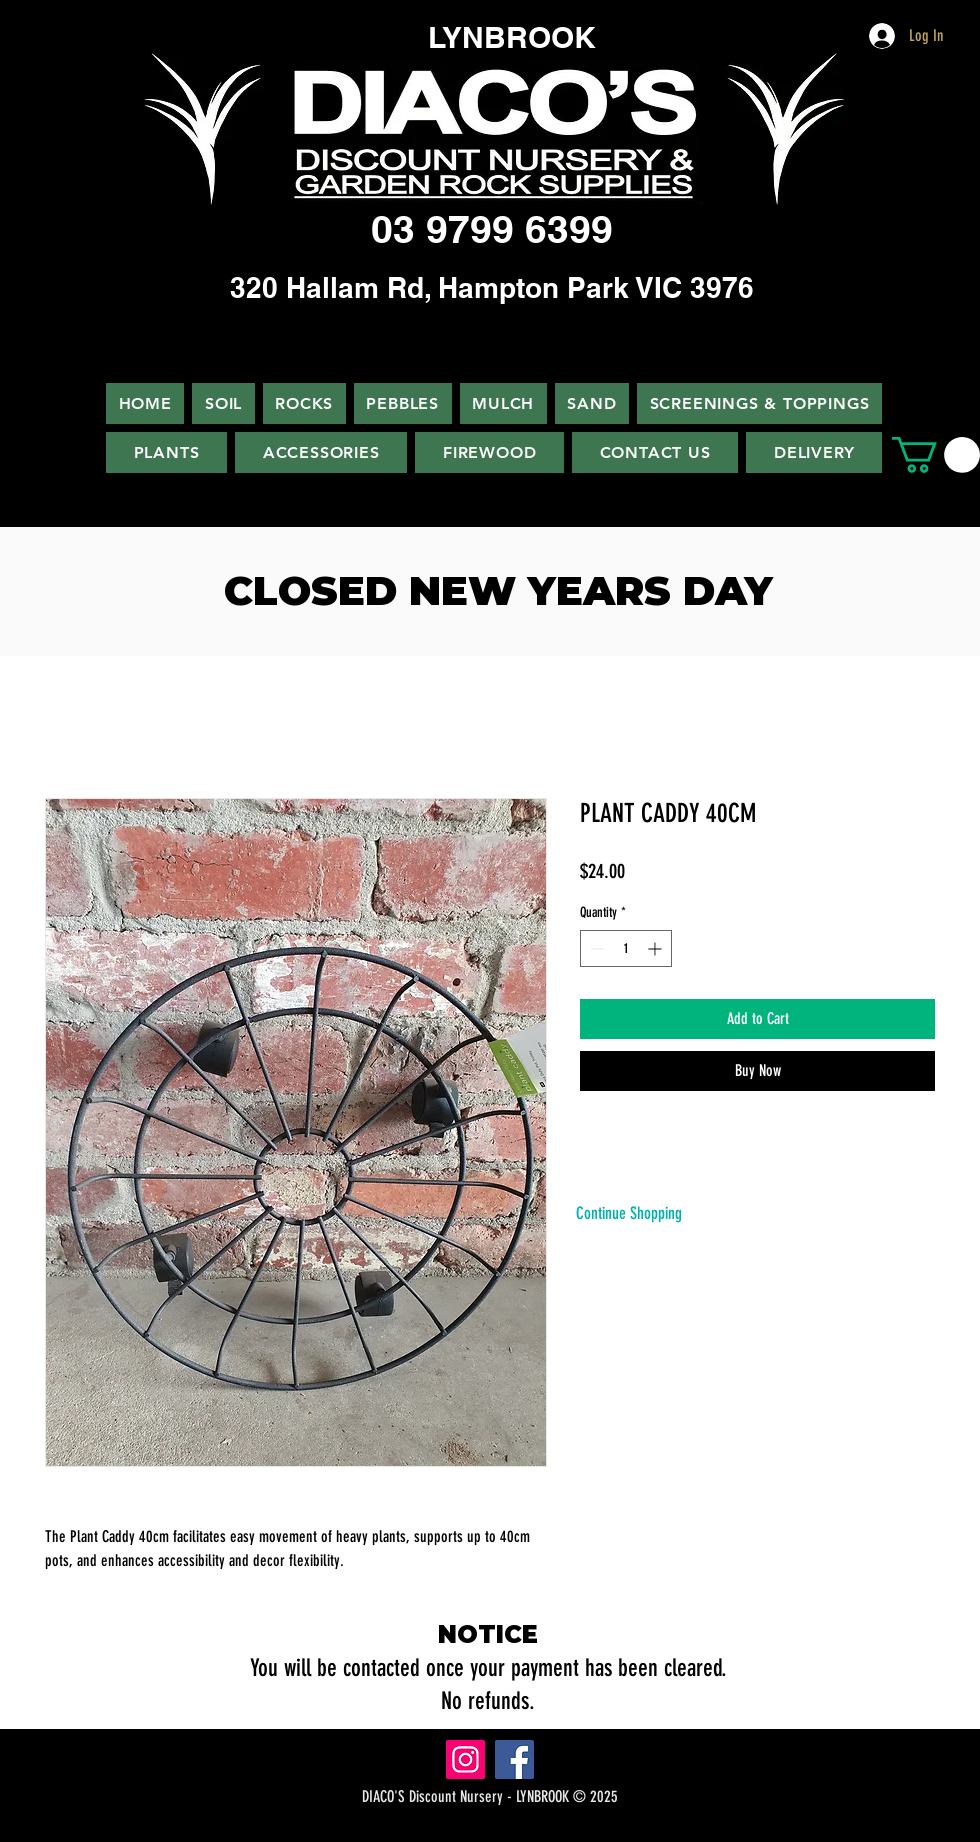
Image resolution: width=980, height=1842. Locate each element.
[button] (936, 455)
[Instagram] (465, 1759)
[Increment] (656, 948)
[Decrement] (595, 948)
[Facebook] (514, 1759)
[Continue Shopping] (629, 1213)
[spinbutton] (626, 948)
